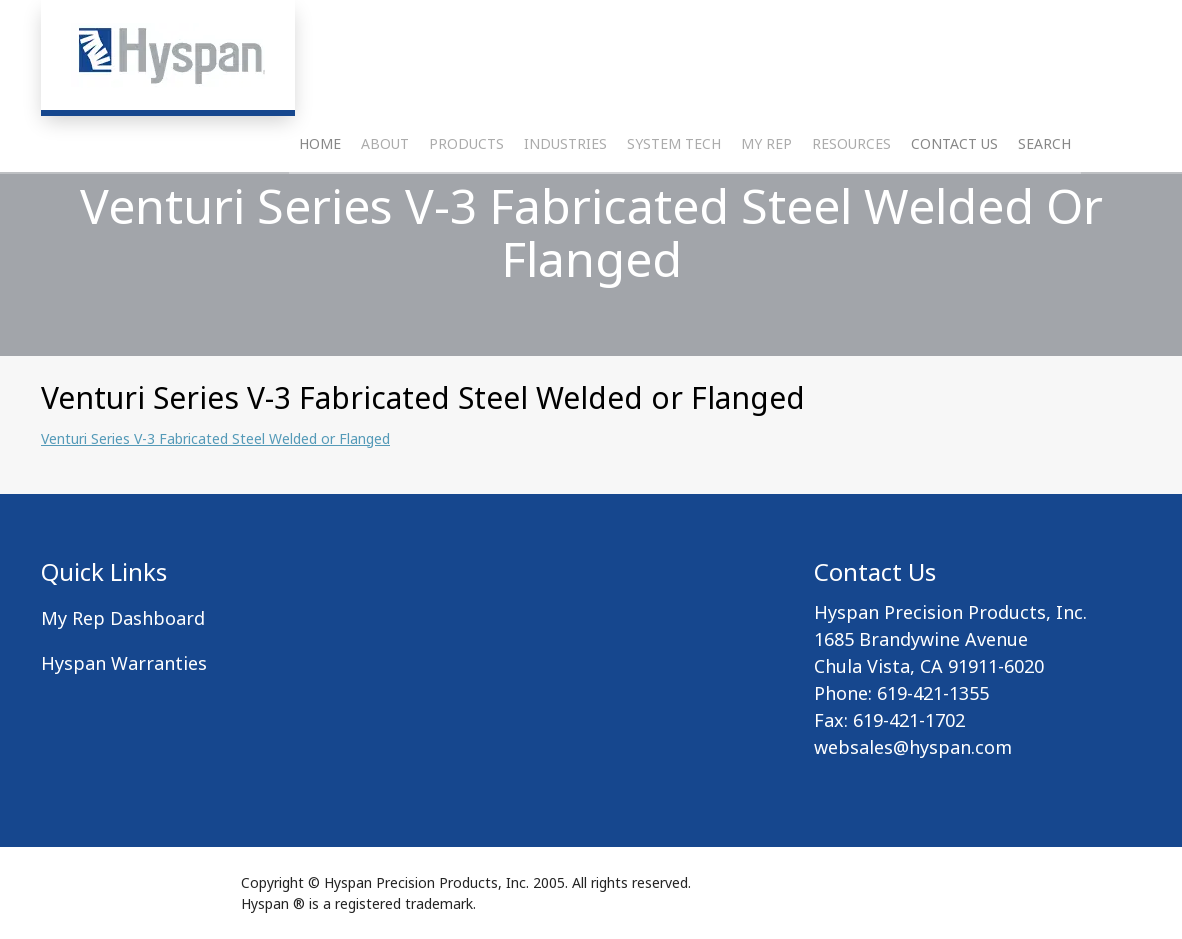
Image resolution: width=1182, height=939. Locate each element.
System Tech (674, 195)
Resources (851, 195)
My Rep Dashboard (123, 618)
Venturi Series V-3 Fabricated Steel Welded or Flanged (215, 438)
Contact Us (954, 195)
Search (1044, 195)
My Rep (766, 195)
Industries (565, 195)
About (385, 195)
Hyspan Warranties (124, 663)
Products (466, 195)
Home (320, 195)
